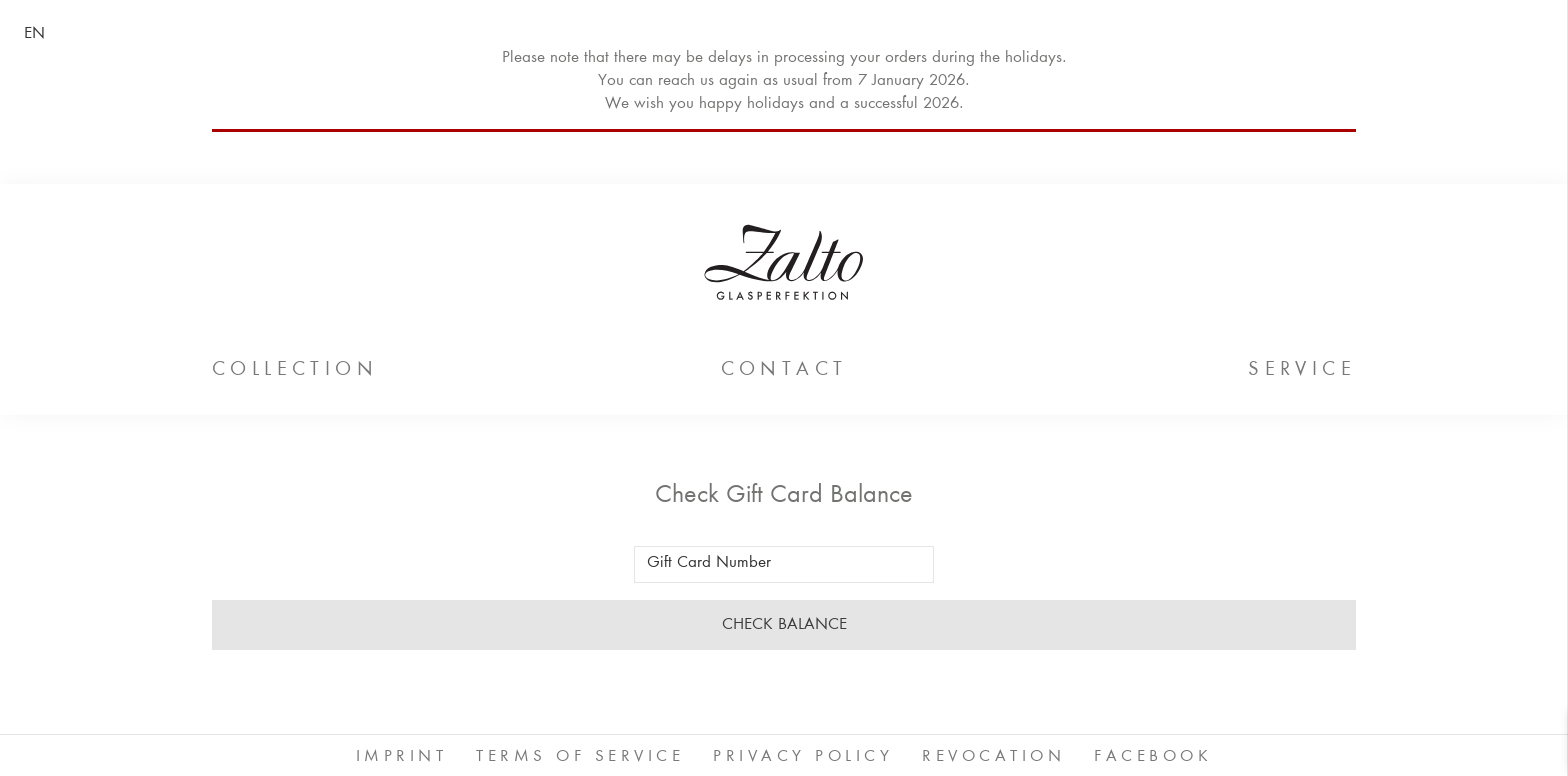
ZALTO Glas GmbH (784, 262)
